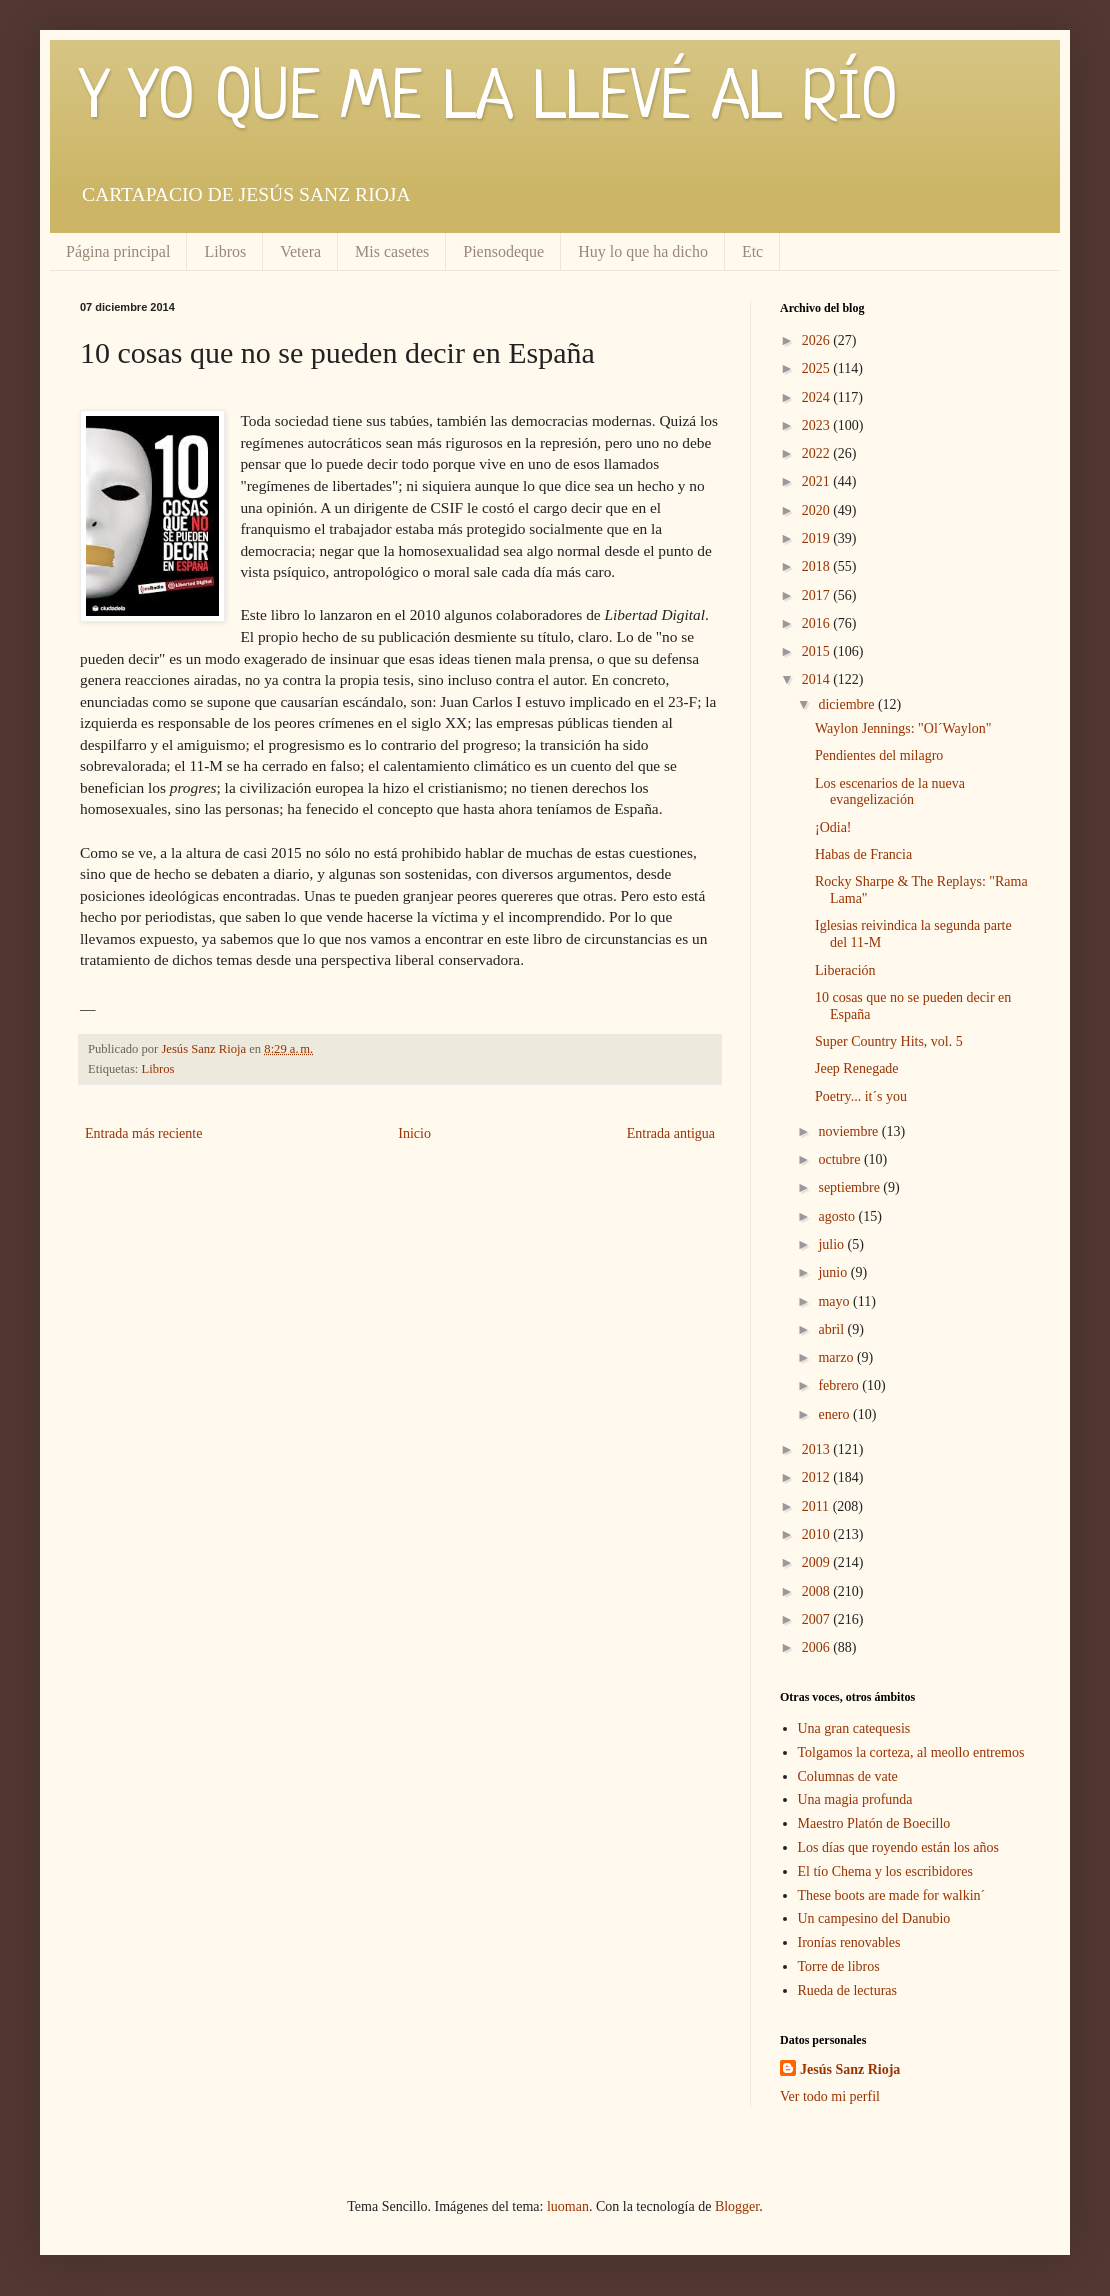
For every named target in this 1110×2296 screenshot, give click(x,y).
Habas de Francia (863, 854)
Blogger (737, 2206)
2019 (818, 538)
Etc (752, 251)
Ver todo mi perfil (830, 2096)
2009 (818, 1562)
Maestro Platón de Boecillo (874, 1823)
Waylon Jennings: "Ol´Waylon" (903, 728)
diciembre (847, 704)
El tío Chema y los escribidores (885, 1871)
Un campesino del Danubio (874, 1918)
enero (835, 1414)
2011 (817, 1506)
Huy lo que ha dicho (643, 251)
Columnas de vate (848, 1776)
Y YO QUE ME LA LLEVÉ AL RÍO (489, 100)
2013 (818, 1449)
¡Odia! (833, 827)
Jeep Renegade (857, 1068)
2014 (818, 679)
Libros (225, 251)
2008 (818, 1591)
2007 (818, 1619)
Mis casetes (392, 251)
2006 (818, 1647)
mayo (835, 1301)
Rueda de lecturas (848, 1990)
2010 (818, 1534)
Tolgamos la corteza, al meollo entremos (911, 1752)
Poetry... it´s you (861, 1096)
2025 (818, 368)
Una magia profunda (855, 1799)
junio (834, 1272)
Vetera (300, 251)
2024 (818, 397)
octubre (840, 1159)
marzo (837, 1357)
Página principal (118, 251)
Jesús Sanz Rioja (850, 2069)
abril (832, 1329)
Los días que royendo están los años (898, 1847)
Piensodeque (503, 251)
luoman (568, 2206)
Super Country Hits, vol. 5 (889, 1041)
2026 (818, 340)
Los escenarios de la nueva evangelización (890, 792)
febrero (840, 1385)
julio (832, 1244)
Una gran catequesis (854, 1728)
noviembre (849, 1131)
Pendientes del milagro (879, 755)
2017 (818, 595)
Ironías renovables (849, 1942)
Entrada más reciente (143, 1133)
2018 (818, 566)
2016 (818, 623)
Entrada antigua (671, 1133)
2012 (818, 1477)
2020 (818, 510)
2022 (818, 453)
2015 (818, 651)
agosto (838, 1216)
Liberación (845, 970)
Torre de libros (839, 1966)
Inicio (414, 1133)
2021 (818, 481)
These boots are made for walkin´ (892, 1895)
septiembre (850, 1187)
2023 (818, 425)
